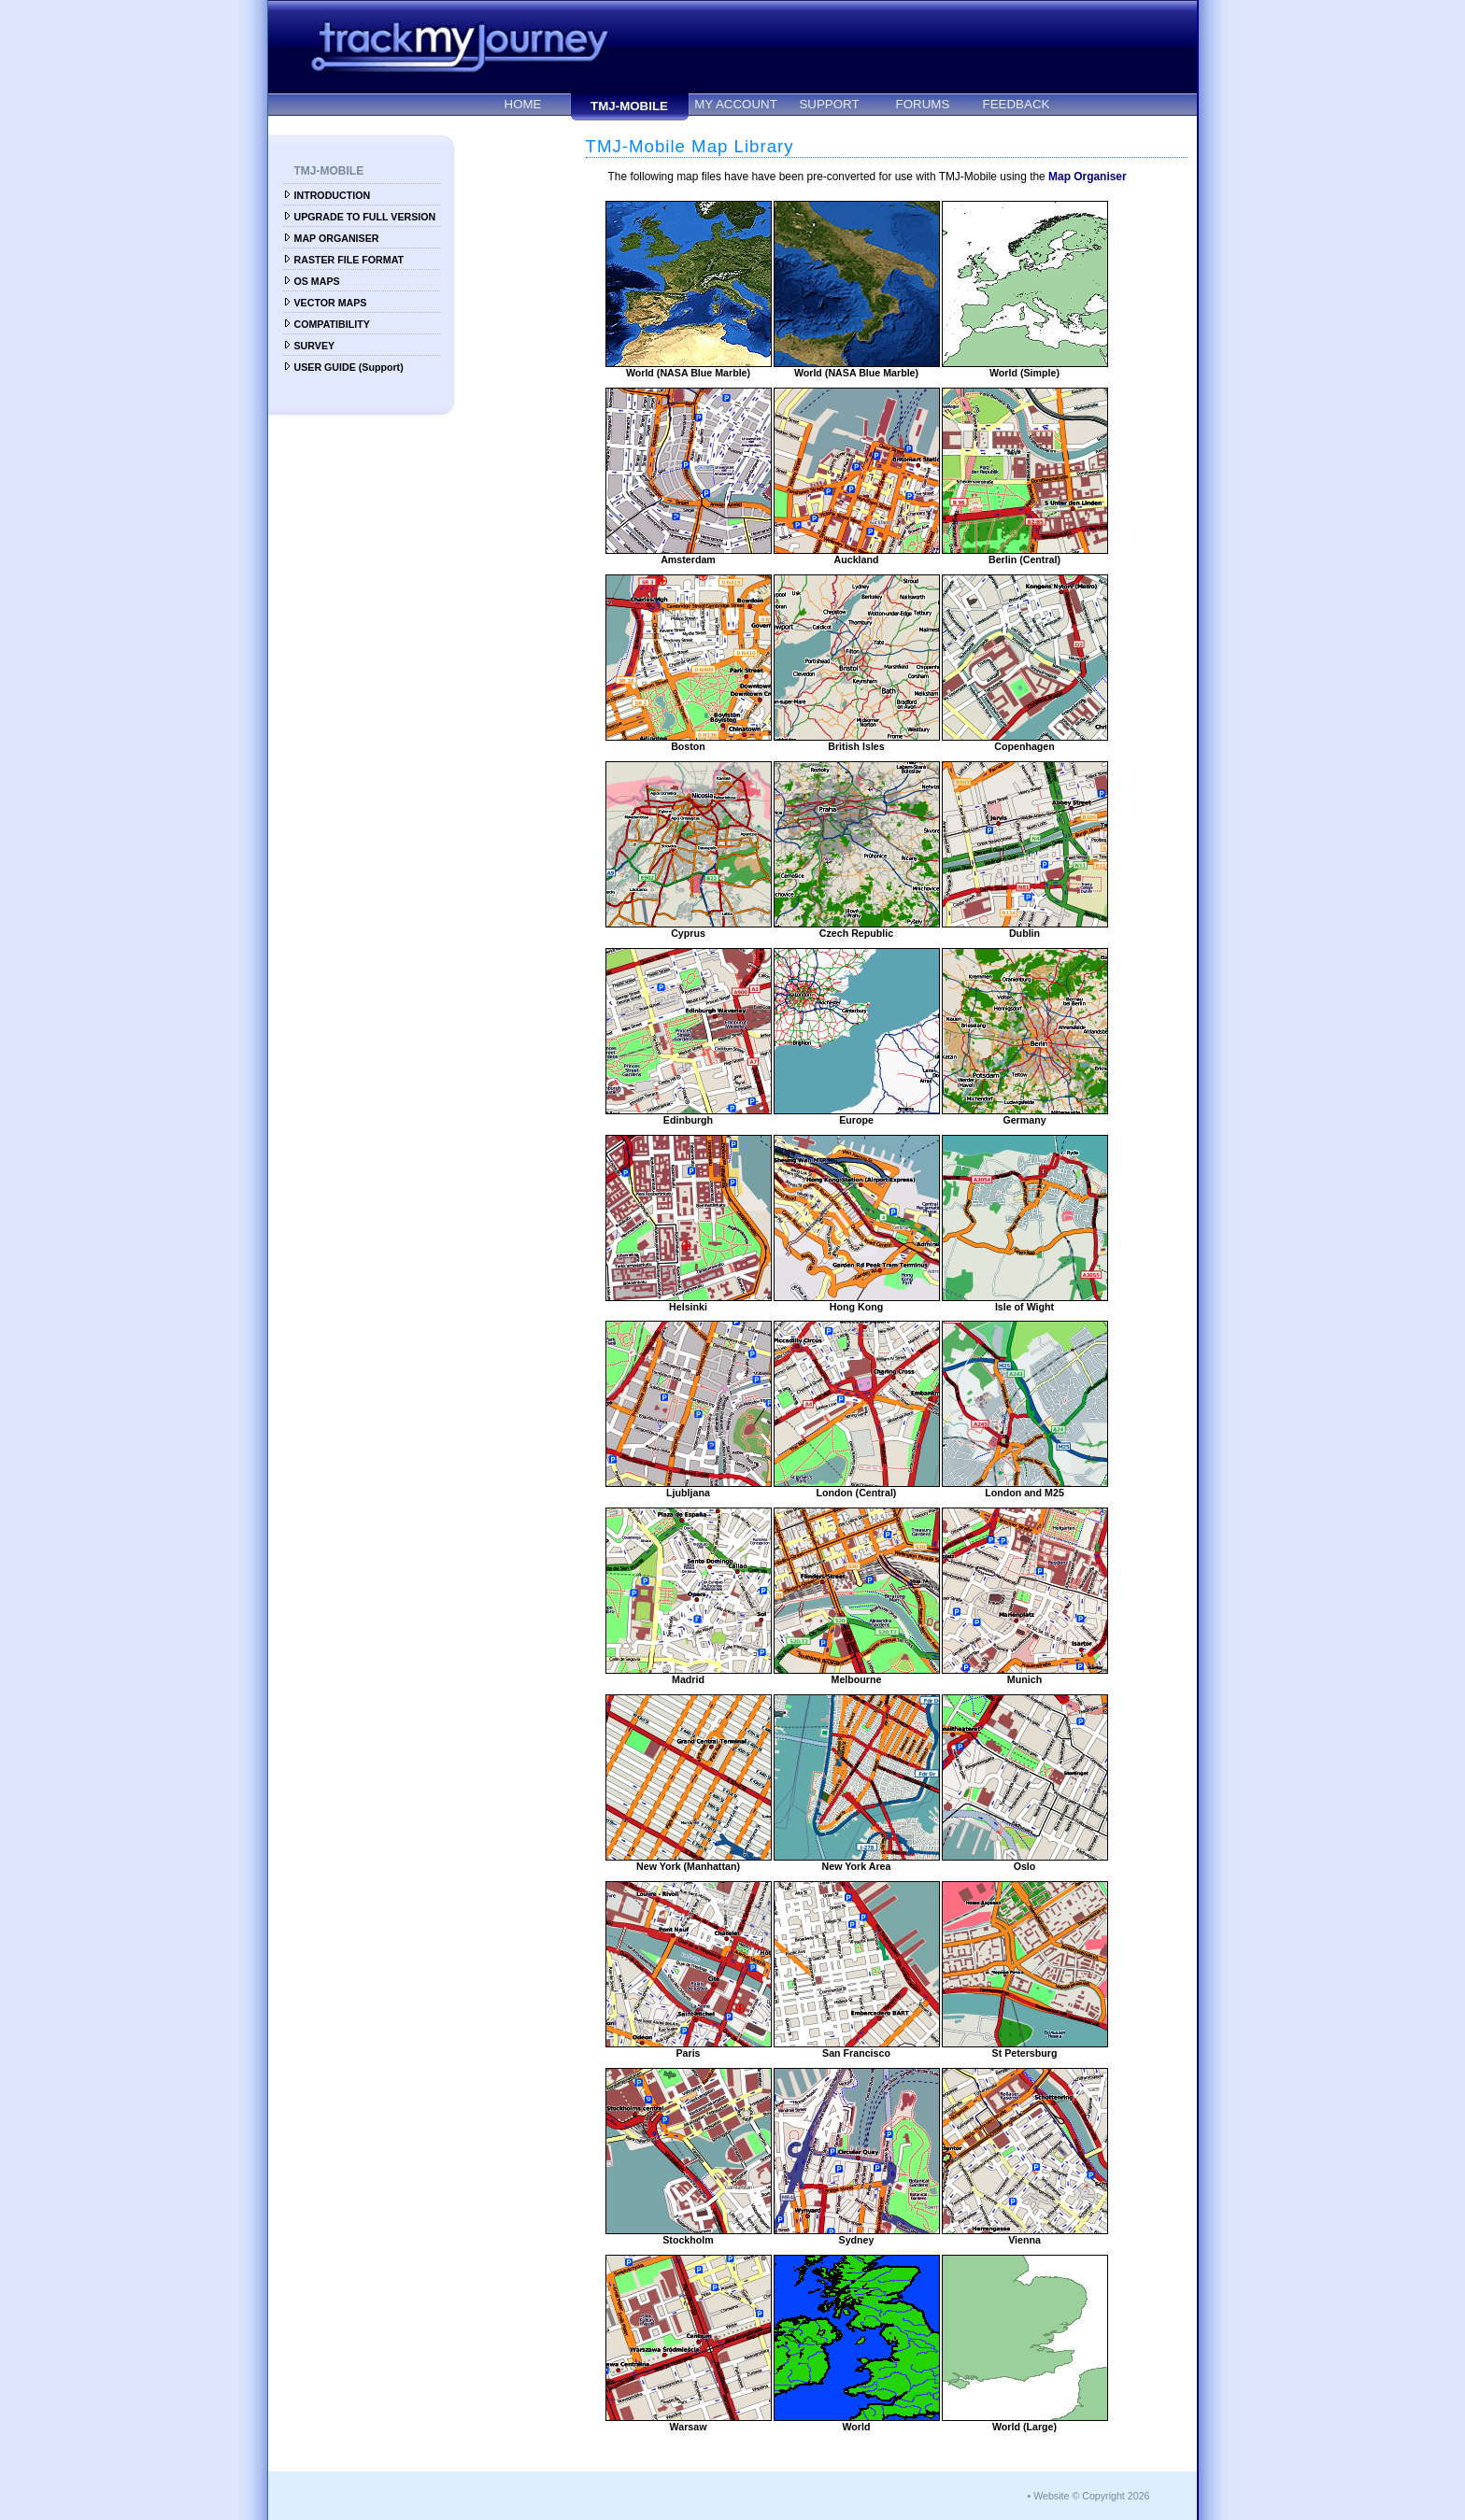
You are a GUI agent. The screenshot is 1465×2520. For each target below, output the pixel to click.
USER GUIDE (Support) (349, 367)
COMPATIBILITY (332, 324)
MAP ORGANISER (336, 238)
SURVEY (314, 345)
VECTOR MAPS (330, 302)
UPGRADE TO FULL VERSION (365, 216)
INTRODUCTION (332, 195)
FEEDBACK (1016, 104)
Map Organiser (1087, 176)
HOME (523, 104)
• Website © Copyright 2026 (1088, 2495)
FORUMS (923, 104)
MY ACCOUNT (735, 104)
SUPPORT (829, 104)
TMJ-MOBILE (629, 106)
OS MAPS (317, 281)
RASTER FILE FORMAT (349, 259)
